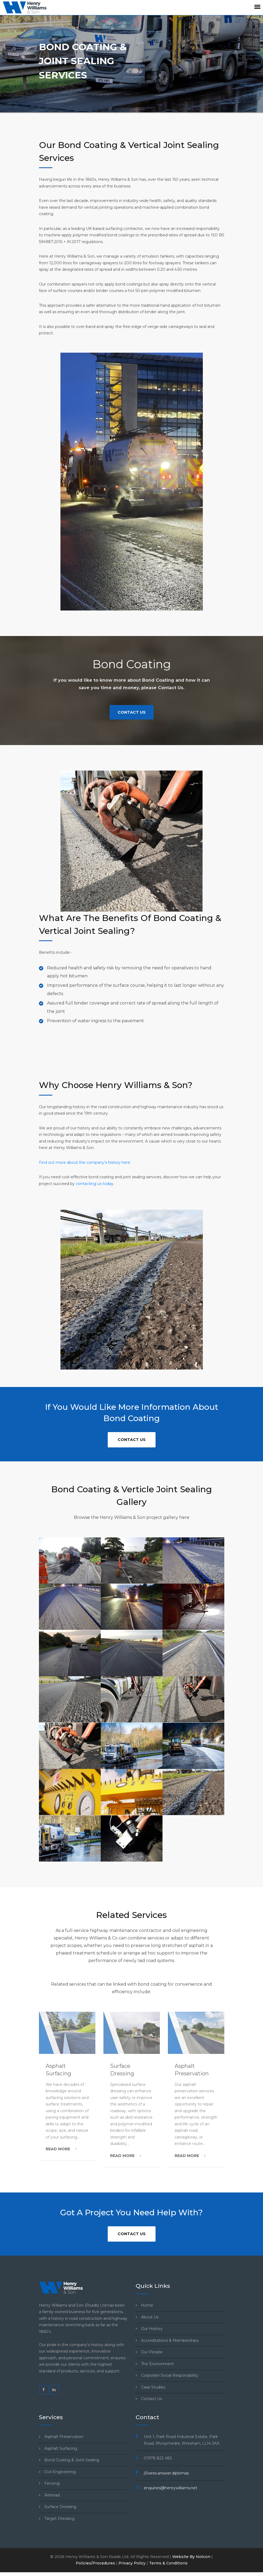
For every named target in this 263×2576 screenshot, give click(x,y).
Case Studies (153, 2387)
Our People (152, 2352)
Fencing (52, 2483)
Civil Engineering (60, 2471)
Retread (52, 2495)
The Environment (157, 2363)
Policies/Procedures (95, 2563)
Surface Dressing (60, 2506)
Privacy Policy (132, 2563)
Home (147, 2305)
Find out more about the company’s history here (84, 1162)
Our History (152, 2328)
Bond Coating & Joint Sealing (71, 2460)
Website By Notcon (191, 2556)
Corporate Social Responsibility (169, 2375)
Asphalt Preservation (63, 2436)
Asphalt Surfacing (60, 2448)
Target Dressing (59, 2518)
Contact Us (132, 712)
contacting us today (94, 1183)
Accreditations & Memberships (170, 2340)
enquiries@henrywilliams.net (170, 2487)
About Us (149, 2317)
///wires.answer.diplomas (166, 2473)
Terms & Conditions (168, 2563)
